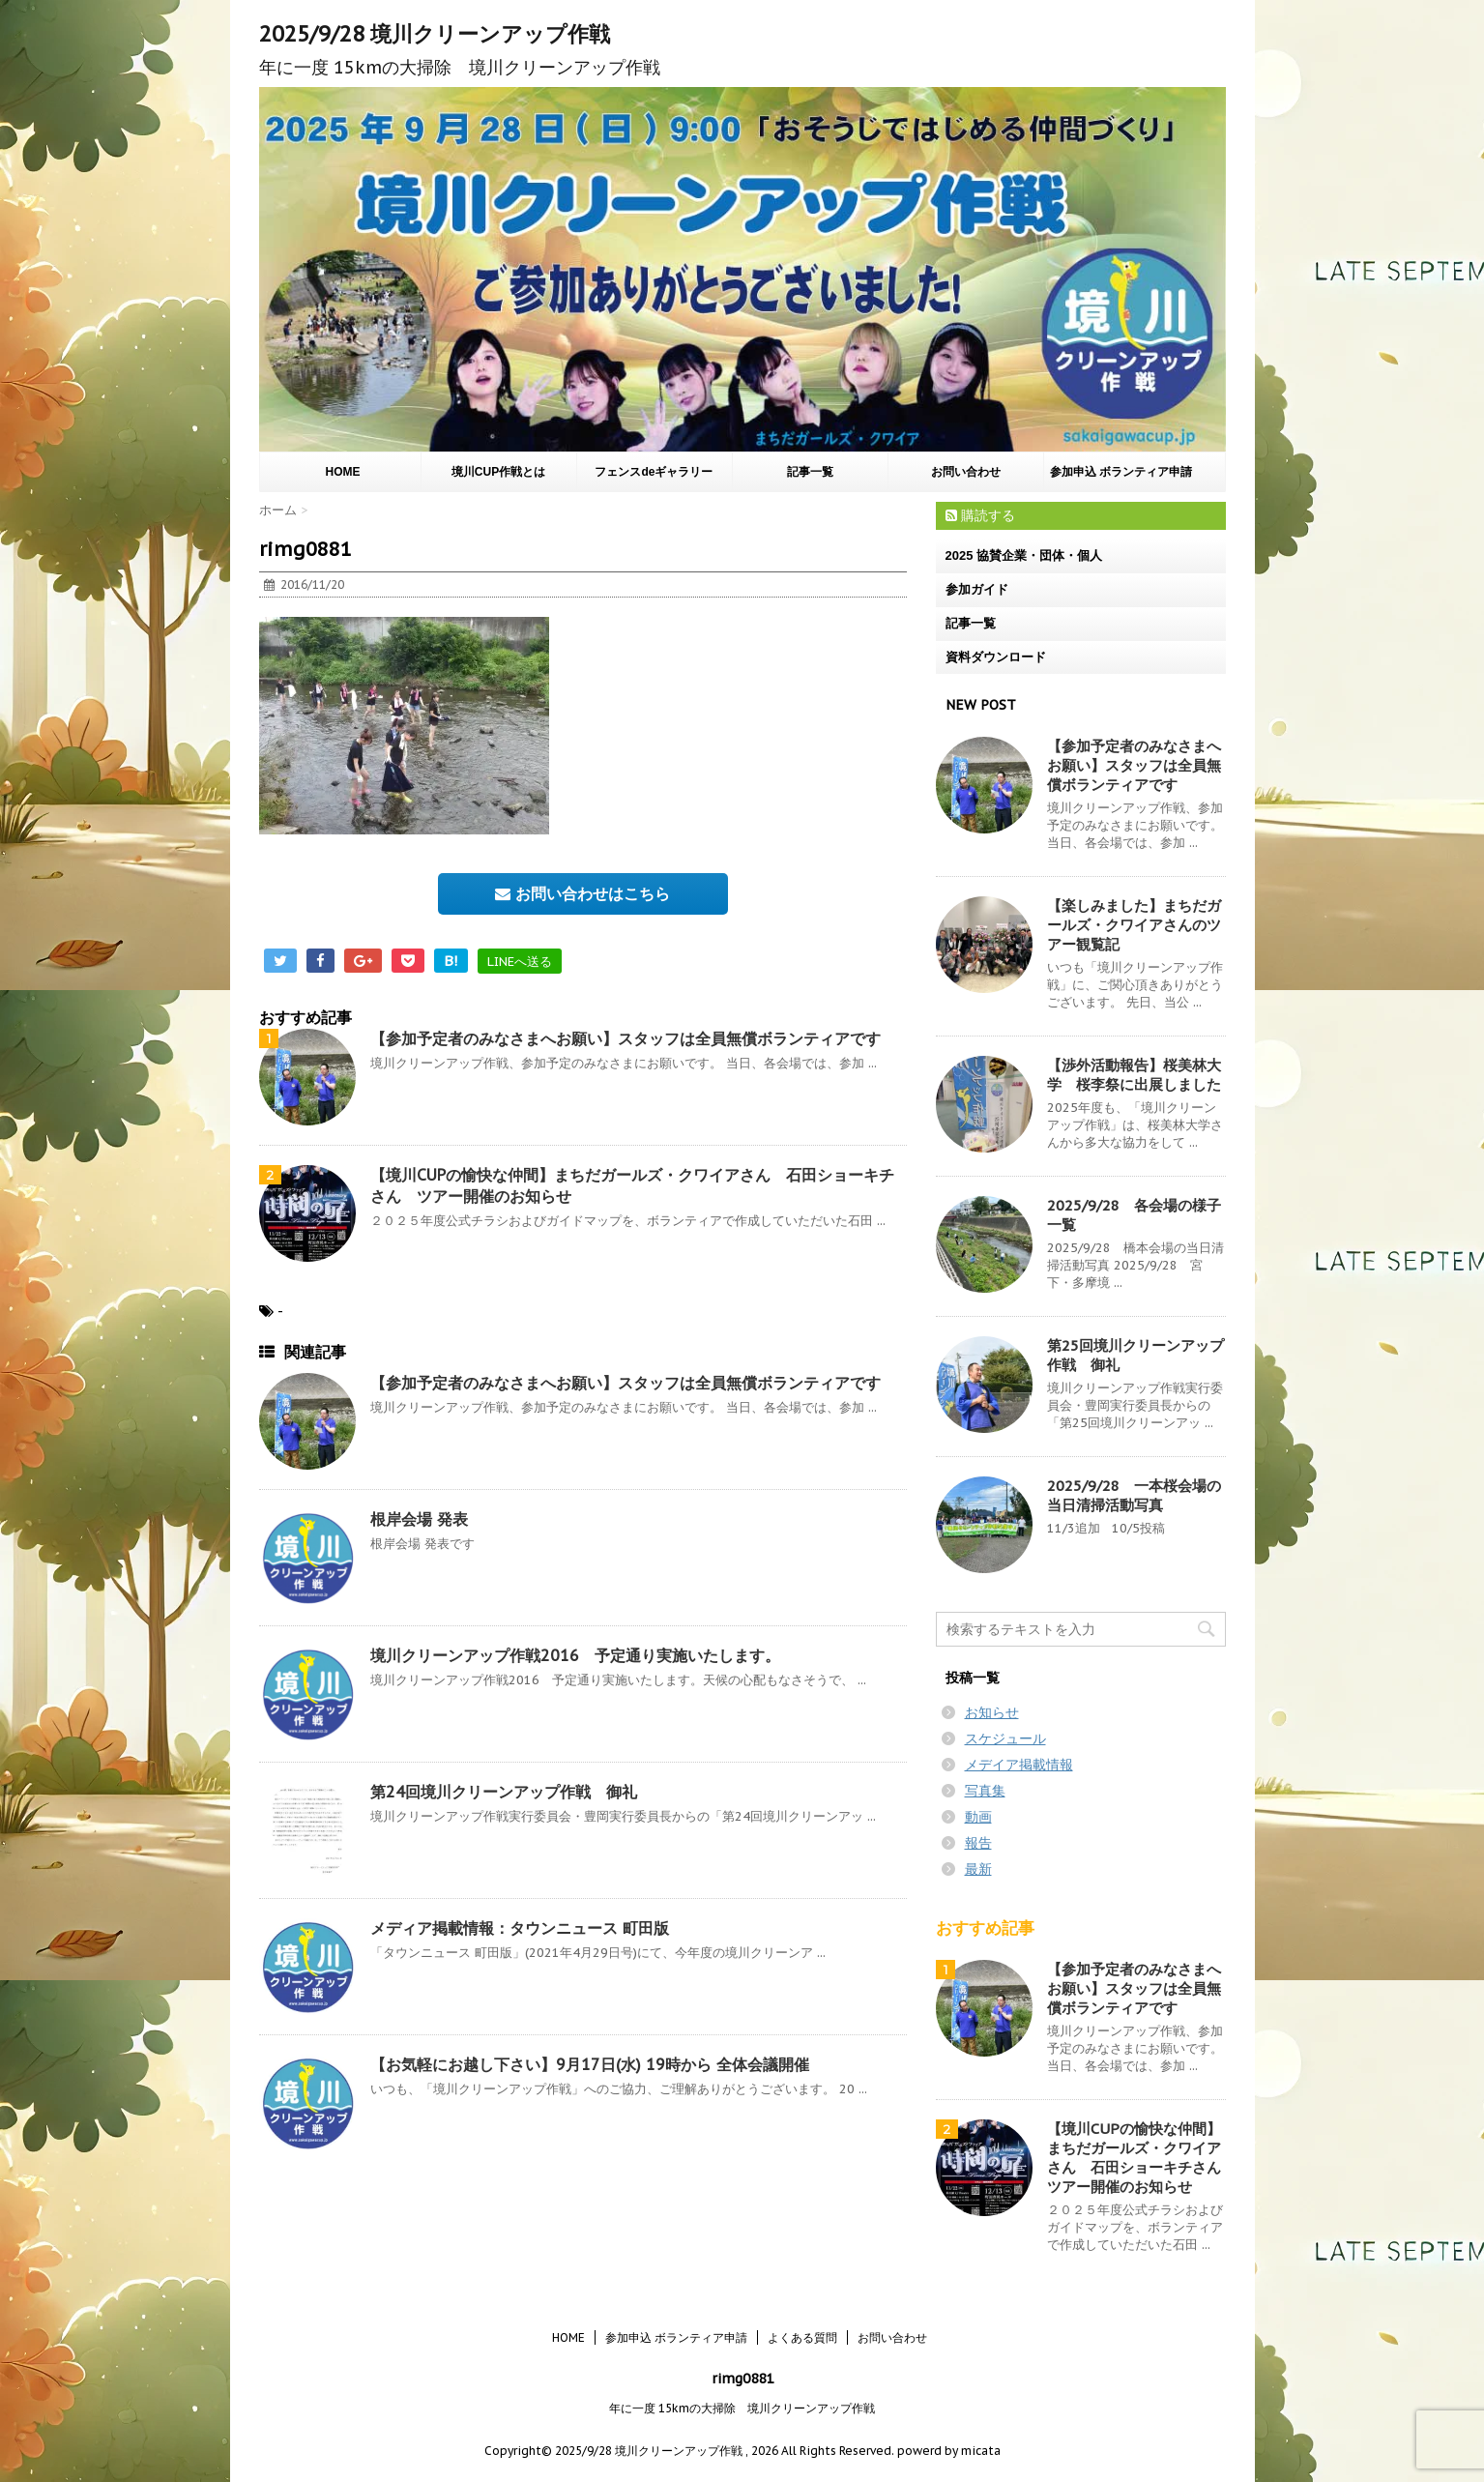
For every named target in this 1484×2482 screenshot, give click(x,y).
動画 (978, 1816)
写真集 (985, 1790)
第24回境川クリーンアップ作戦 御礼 (503, 1791)
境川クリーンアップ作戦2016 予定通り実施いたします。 (575, 1655)
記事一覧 (810, 472)
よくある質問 (802, 2337)
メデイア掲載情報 (1019, 1764)
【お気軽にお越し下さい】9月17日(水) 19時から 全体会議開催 (589, 2064)
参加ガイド (977, 589)
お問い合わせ (966, 472)
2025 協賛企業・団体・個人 (1024, 555)
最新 (978, 1869)
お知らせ (992, 1712)
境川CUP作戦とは (498, 472)
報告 (978, 1843)
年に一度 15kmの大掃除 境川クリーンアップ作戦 (742, 2408)
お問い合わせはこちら (582, 893)
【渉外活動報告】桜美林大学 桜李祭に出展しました (1134, 1075)
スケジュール (1005, 1738)
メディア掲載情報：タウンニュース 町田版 (519, 1928)
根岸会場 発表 (419, 1519)
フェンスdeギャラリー (654, 472)
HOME (343, 472)
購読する (980, 515)
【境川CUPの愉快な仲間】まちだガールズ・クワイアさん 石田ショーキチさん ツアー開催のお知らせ (1141, 2157)
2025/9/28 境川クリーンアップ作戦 (434, 33)
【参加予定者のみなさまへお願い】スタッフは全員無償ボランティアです (625, 1038)
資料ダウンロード (996, 657)
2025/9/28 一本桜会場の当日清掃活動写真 (1134, 1495)
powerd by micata (947, 2450)
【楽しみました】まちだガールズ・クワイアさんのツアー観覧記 (1134, 924)
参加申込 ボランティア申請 (1121, 472)
